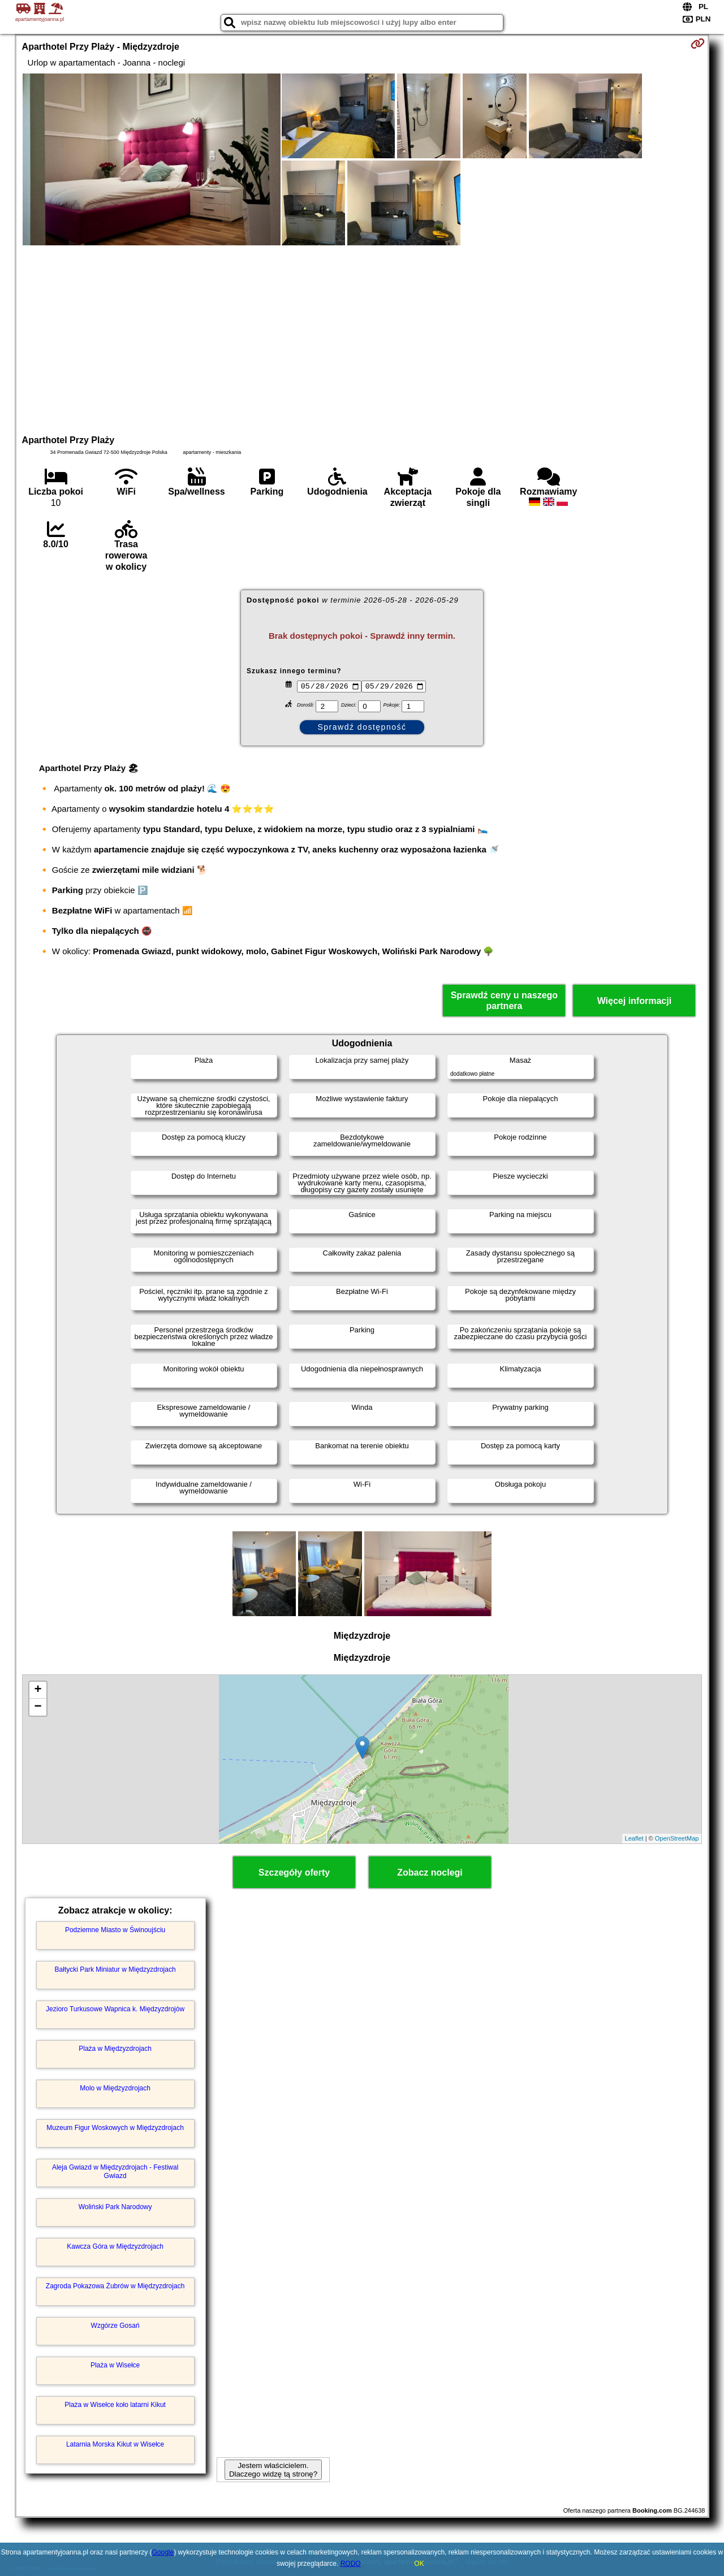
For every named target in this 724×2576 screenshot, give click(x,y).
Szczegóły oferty (294, 1872)
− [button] (37, 1707)
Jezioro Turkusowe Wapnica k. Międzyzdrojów (115, 2009)
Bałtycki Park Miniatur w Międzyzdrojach (115, 1969)
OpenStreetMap (677, 1838)
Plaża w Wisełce (115, 2365)
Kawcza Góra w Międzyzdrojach (115, 2246)
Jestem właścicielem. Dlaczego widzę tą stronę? (273, 2469)
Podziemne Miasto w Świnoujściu (115, 1930)
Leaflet (634, 1838)
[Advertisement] (362, 338)
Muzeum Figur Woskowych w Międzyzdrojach (115, 2128)
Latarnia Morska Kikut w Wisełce (115, 2444)
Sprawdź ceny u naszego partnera (504, 1000)
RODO (351, 2564)
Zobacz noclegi (430, 1872)
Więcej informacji (634, 1001)
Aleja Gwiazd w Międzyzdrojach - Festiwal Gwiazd (115, 2171)
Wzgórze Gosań (115, 2326)
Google (163, 2552)
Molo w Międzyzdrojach (115, 2088)
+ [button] (37, 1690)
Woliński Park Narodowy (115, 2207)
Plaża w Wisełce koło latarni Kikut (115, 2405)
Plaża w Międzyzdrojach (115, 2049)
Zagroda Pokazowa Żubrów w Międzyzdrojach (115, 2286)
